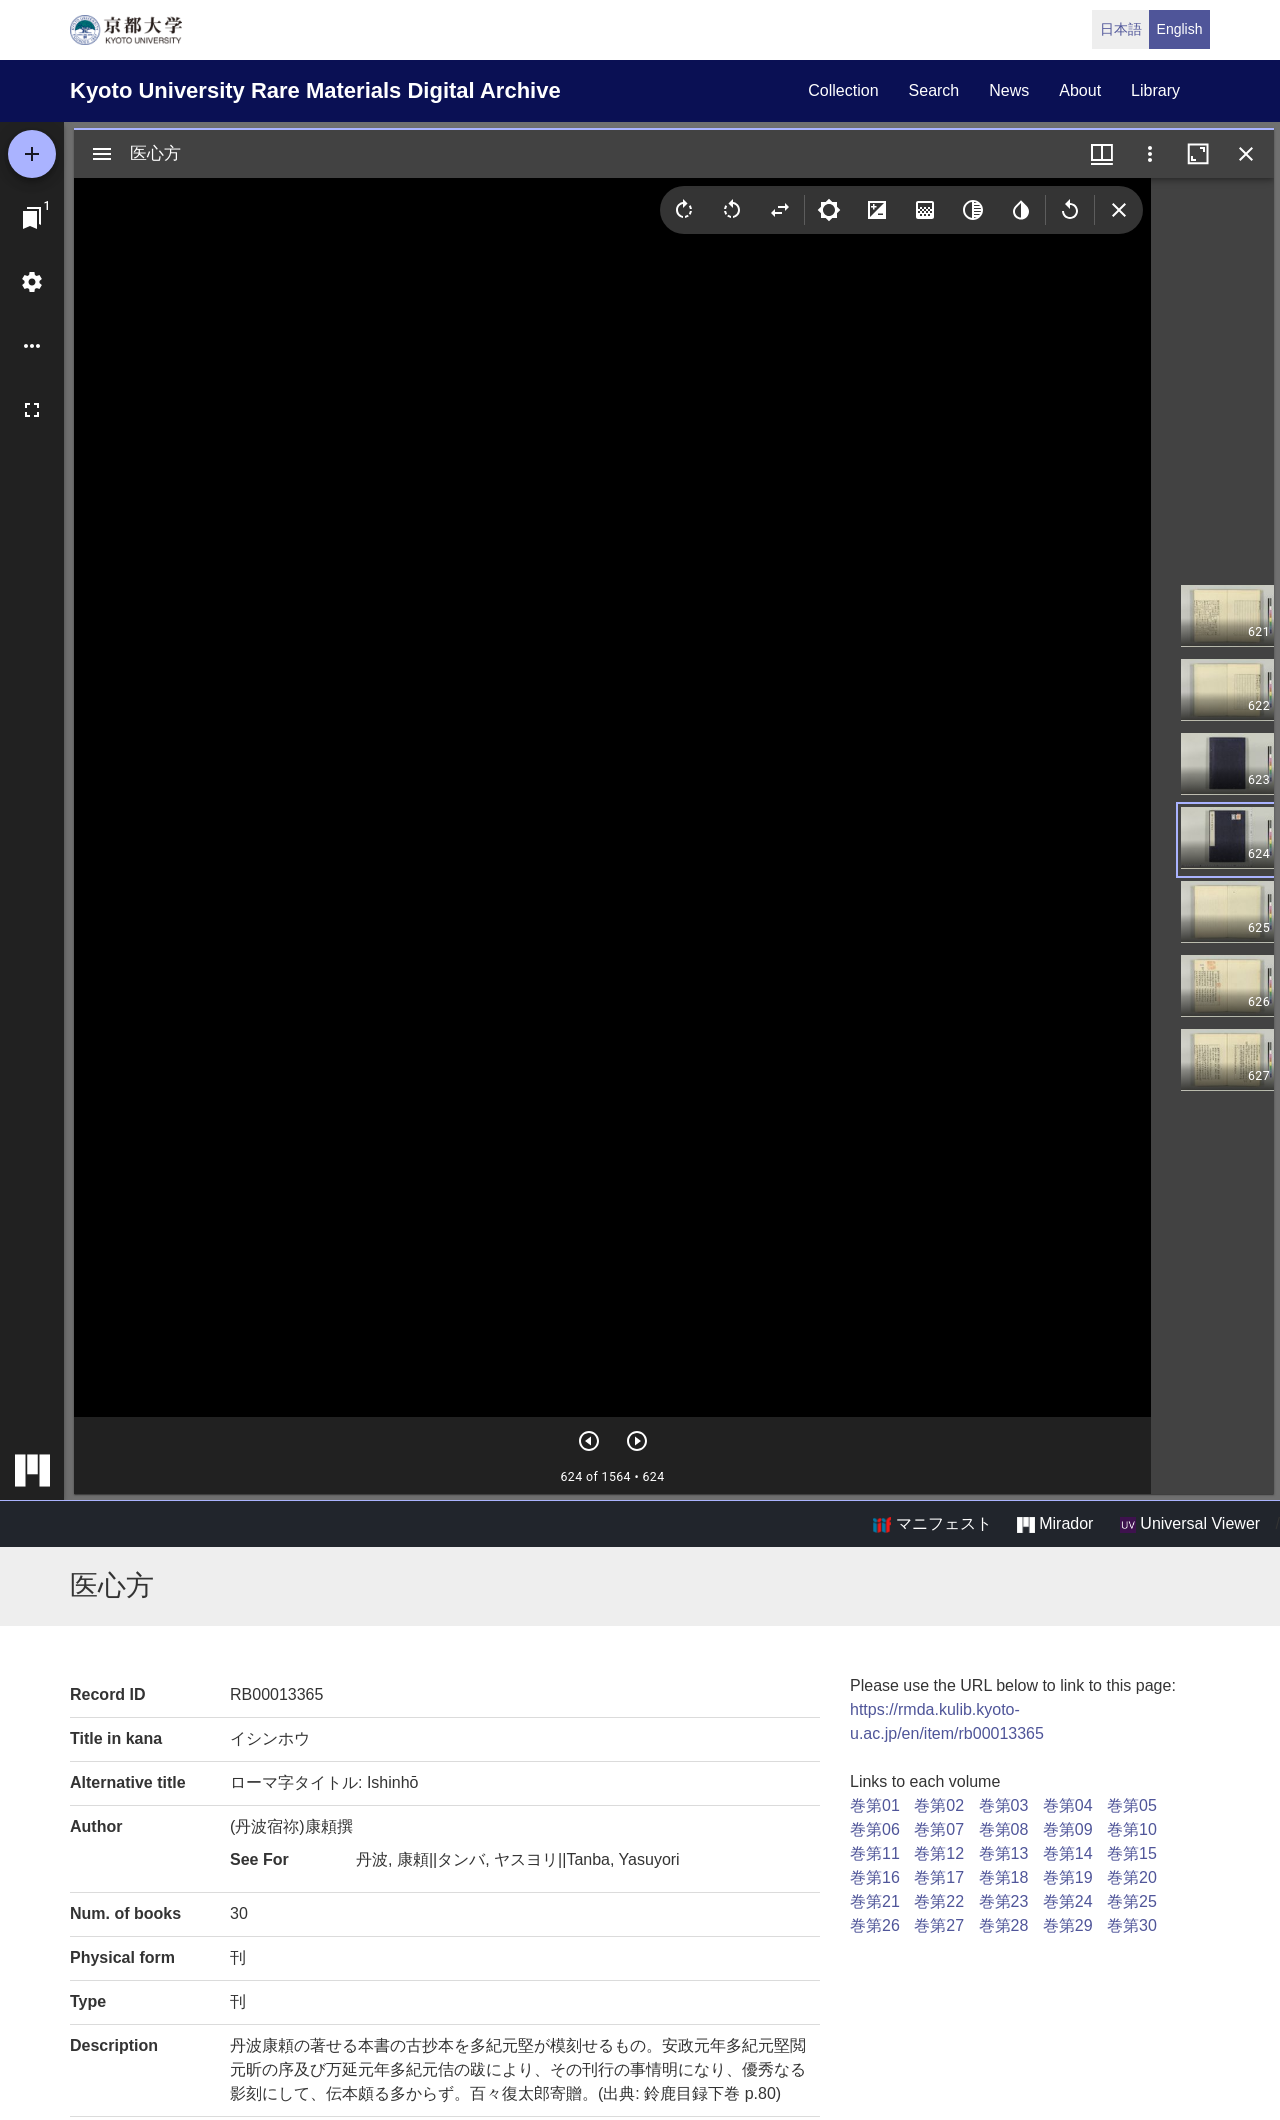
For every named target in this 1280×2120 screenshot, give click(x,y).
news (1009, 90)
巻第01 (875, 1805)
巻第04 (1068, 1805)
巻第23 (1004, 1901)
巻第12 (939, 1853)
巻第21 (875, 1901)
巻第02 (939, 1805)
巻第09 (1068, 1829)
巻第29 (1068, 1925)
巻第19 (1068, 1877)
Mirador (1055, 1524)
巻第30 (1132, 1925)
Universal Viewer (1190, 1524)
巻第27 (939, 1925)
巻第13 (1004, 1853)
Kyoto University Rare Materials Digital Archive (315, 90)
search (934, 90)
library (1155, 90)
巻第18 (1004, 1877)
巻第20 (1132, 1877)
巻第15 (1132, 1853)
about (1080, 90)
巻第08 (1004, 1829)
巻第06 (875, 1829)
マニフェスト (932, 1524)
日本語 (1121, 29)
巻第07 (939, 1829)
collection (843, 90)
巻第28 (1004, 1925)
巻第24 (1068, 1901)
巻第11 (875, 1853)
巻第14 (1068, 1853)
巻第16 (875, 1877)
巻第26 (875, 1925)
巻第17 (939, 1877)
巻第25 (1132, 1901)
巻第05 (1132, 1805)
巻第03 (1004, 1805)
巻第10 (1132, 1829)
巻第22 (939, 1901)
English (1180, 29)
